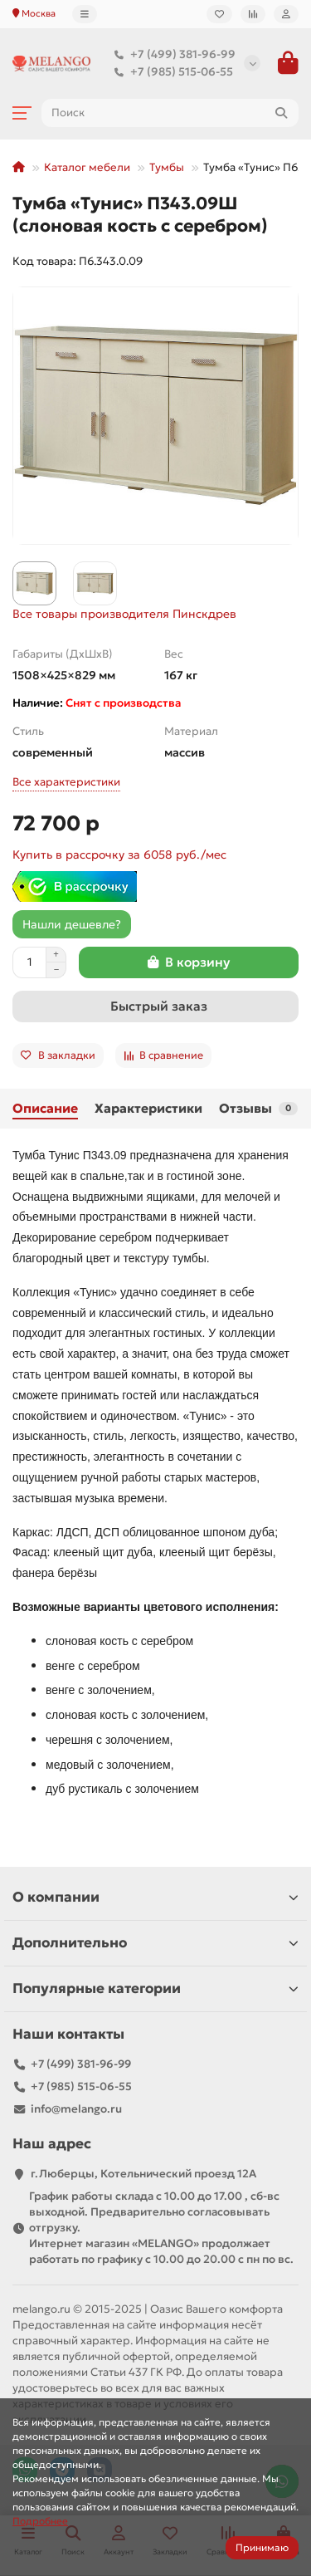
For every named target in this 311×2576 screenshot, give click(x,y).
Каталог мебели (87, 167)
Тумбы (166, 167)
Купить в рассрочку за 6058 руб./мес (119, 854)
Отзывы (258, 1108)
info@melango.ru (76, 2109)
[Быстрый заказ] (155, 1006)
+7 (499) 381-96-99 (171, 54)
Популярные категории (155, 1988)
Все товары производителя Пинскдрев (124, 613)
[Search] (170, 113)
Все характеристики (66, 782)
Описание (45, 1108)
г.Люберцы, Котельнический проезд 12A (143, 2174)
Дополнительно (155, 1943)
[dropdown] (84, 14)
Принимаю (262, 2547)
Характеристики (148, 1108)
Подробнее (40, 2521)
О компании (155, 1897)
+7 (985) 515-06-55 (170, 72)
